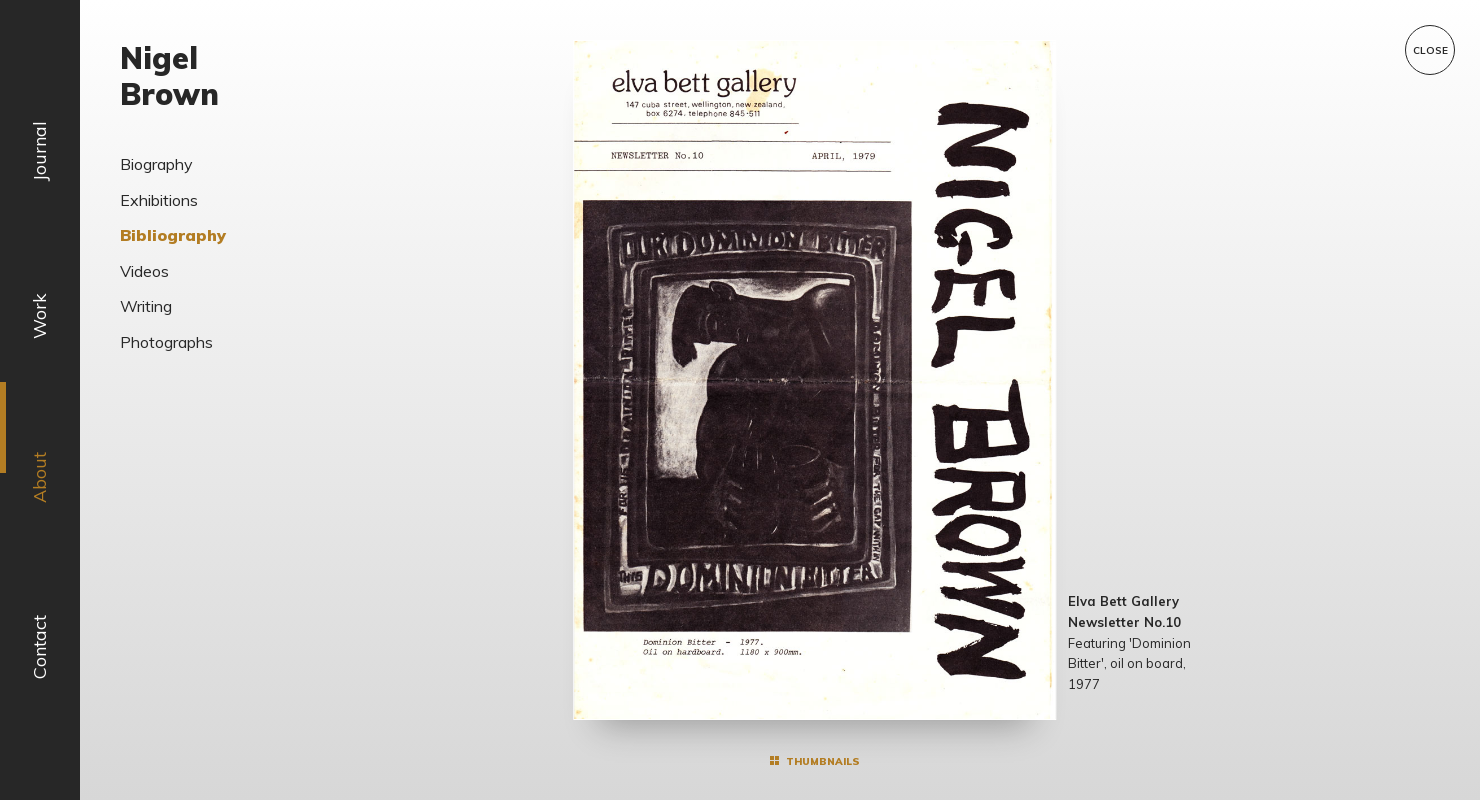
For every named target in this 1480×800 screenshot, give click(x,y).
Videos (144, 271)
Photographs (166, 342)
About (39, 477)
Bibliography (173, 235)
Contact (39, 647)
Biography (156, 164)
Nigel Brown (169, 76)
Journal (39, 151)
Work (39, 316)
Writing (146, 306)
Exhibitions (159, 200)
